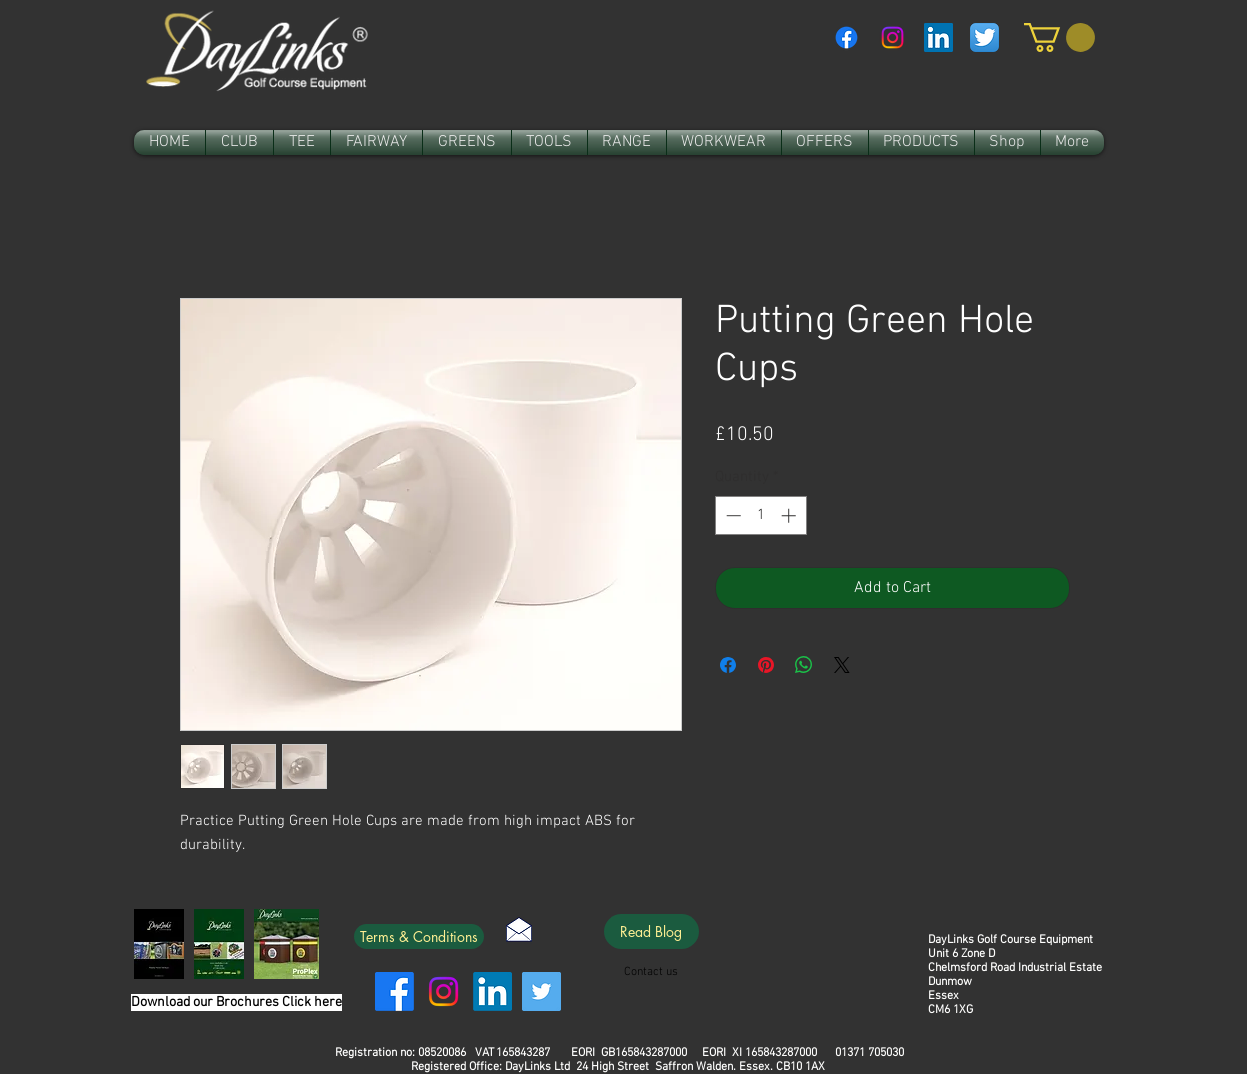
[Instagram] (892, 37)
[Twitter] (541, 991)
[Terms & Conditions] (419, 936)
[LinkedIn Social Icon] (938, 37)
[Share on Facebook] (728, 665)
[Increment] (790, 515)
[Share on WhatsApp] (804, 665)
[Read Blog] (651, 931)
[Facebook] (846, 37)
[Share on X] (842, 665)
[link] (1059, 37)
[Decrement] (731, 515)
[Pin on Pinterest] (766, 665)
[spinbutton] (760, 515)
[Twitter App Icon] (984, 37)
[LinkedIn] (492, 991)
